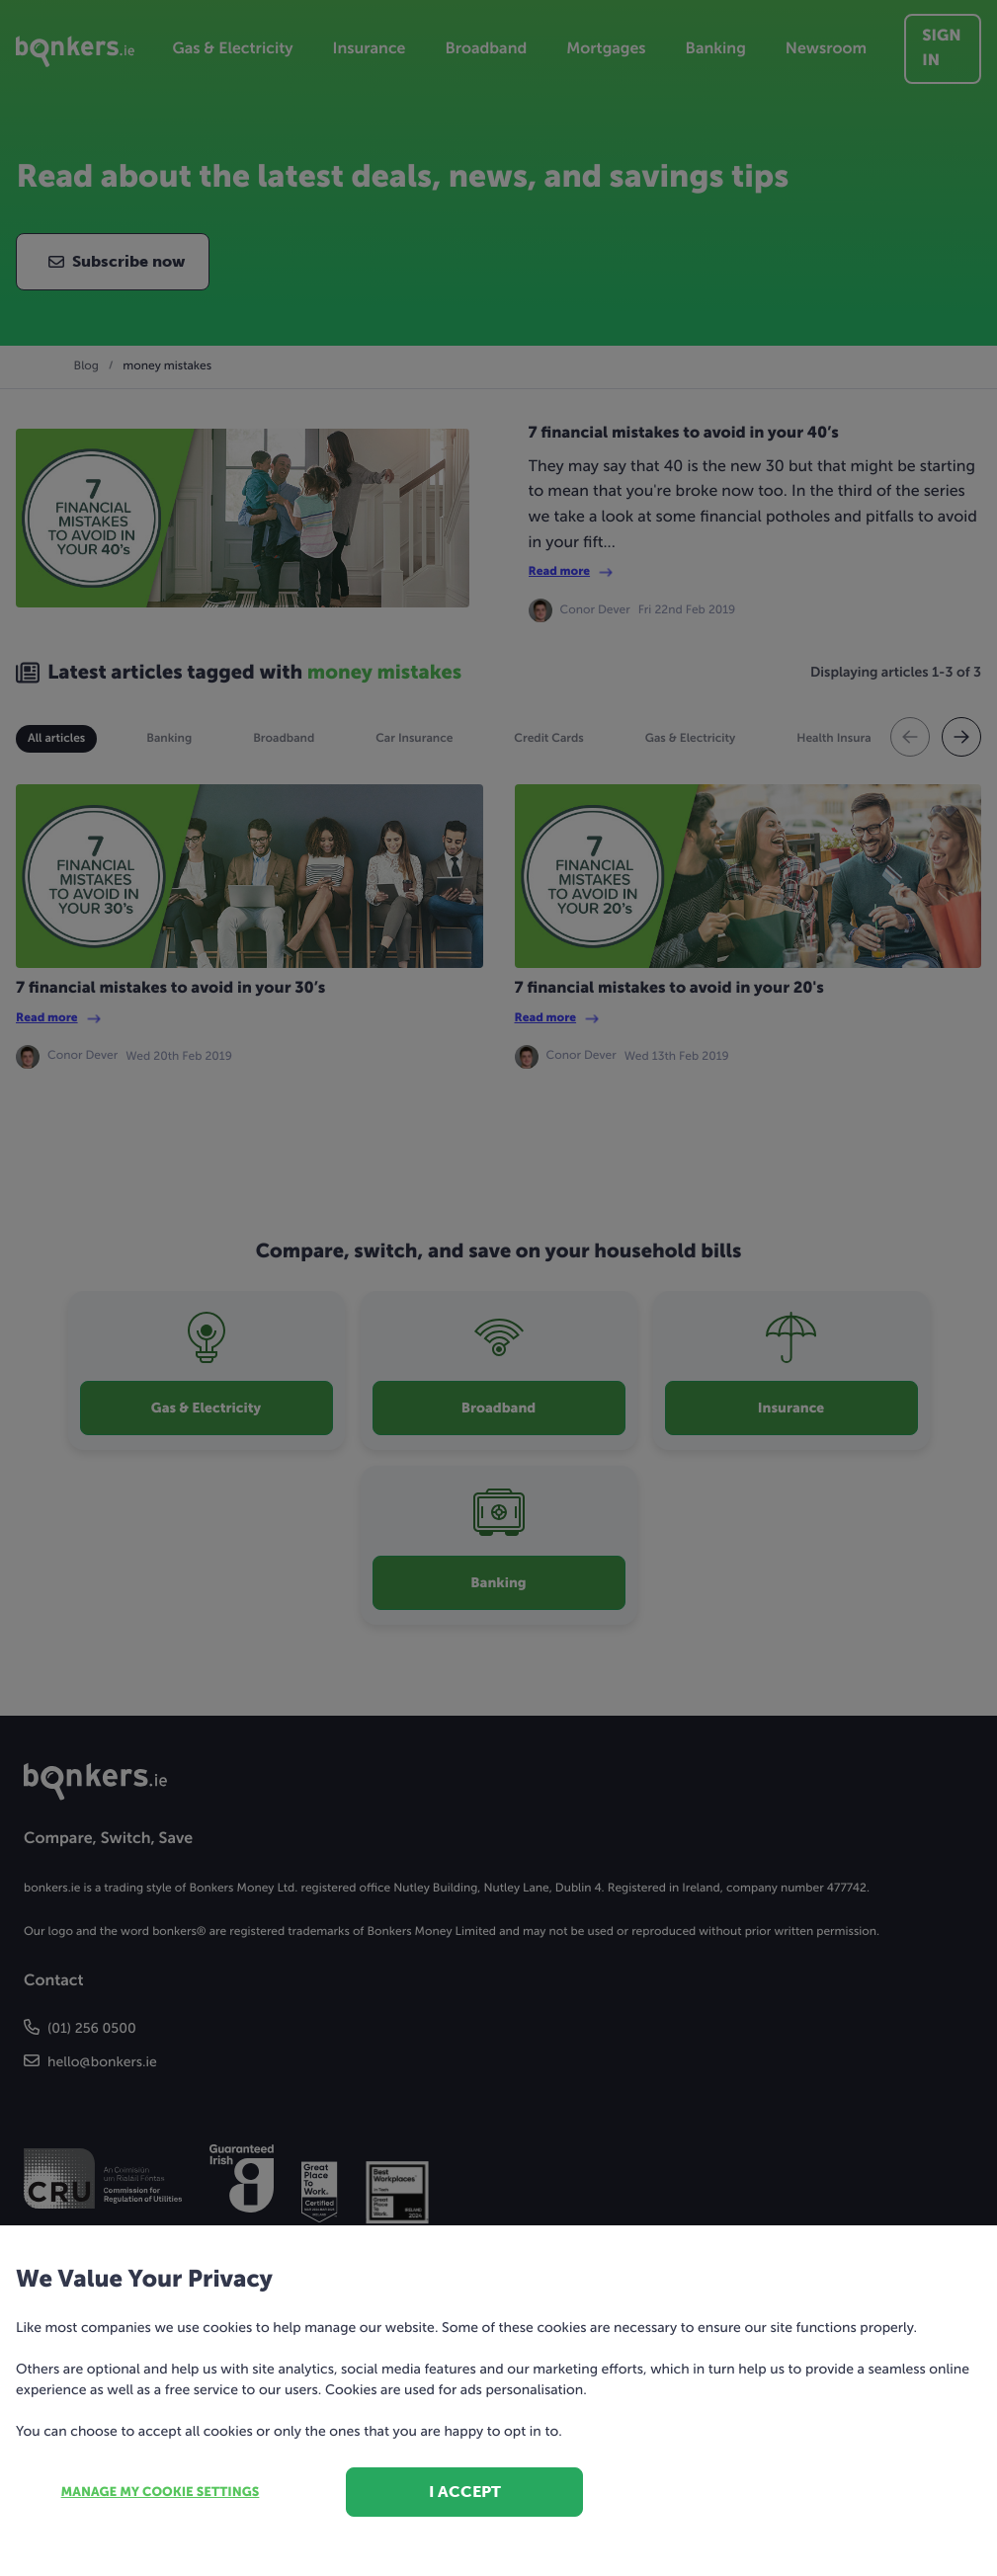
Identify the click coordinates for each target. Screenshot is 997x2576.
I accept (465, 2491)
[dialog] (498, 1288)
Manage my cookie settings (160, 2492)
